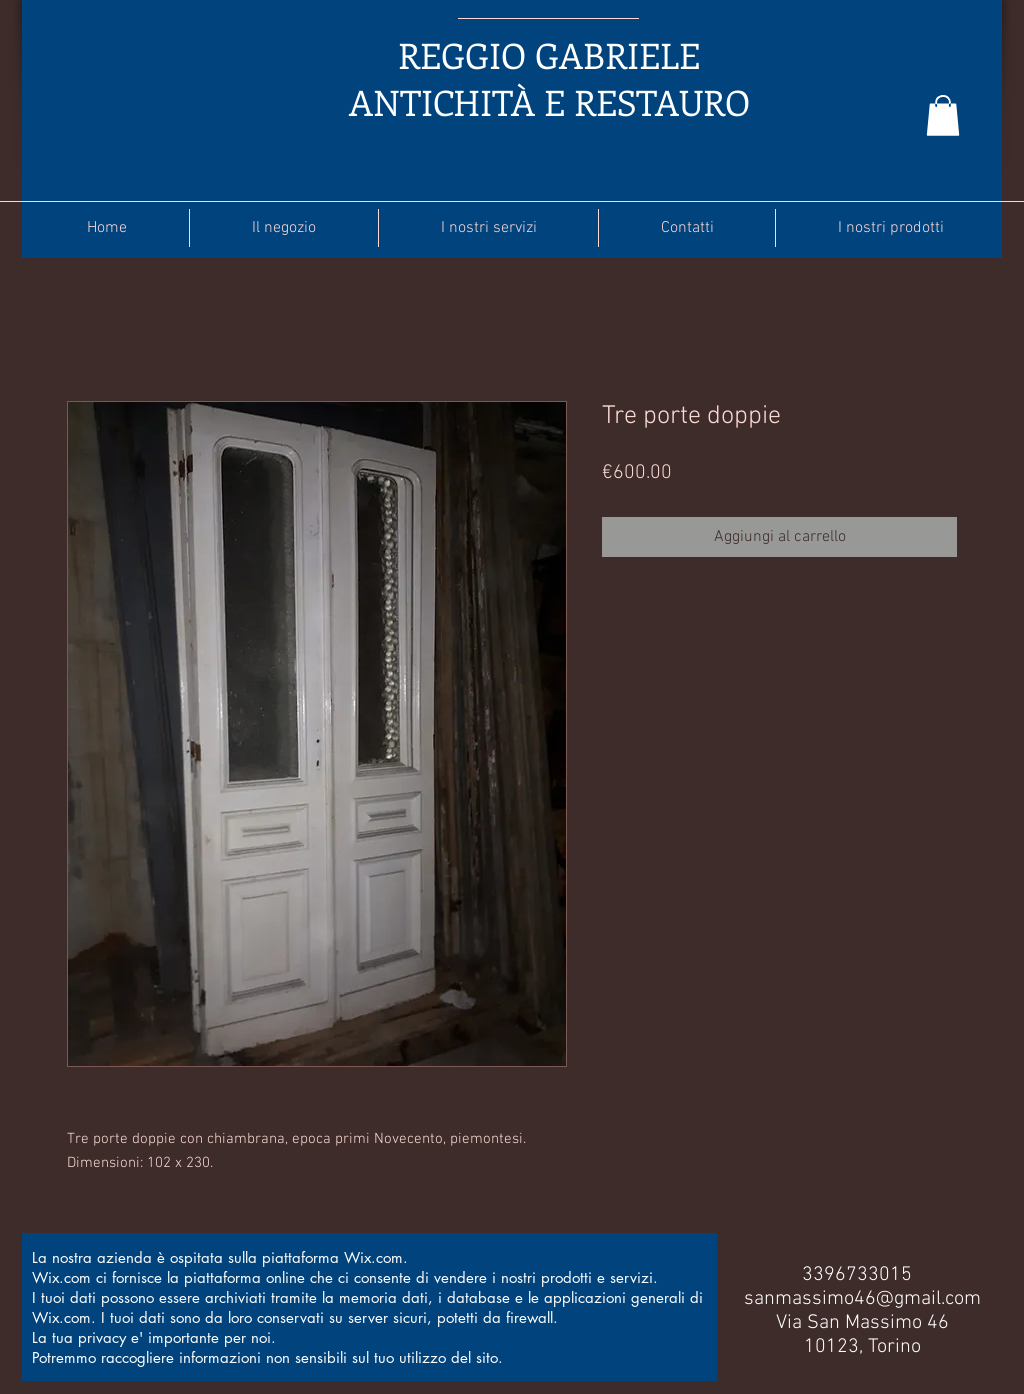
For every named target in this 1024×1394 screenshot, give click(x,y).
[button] (943, 115)
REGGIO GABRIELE (549, 54)
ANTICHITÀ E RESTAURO (549, 101)
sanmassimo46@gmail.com (862, 1299)
